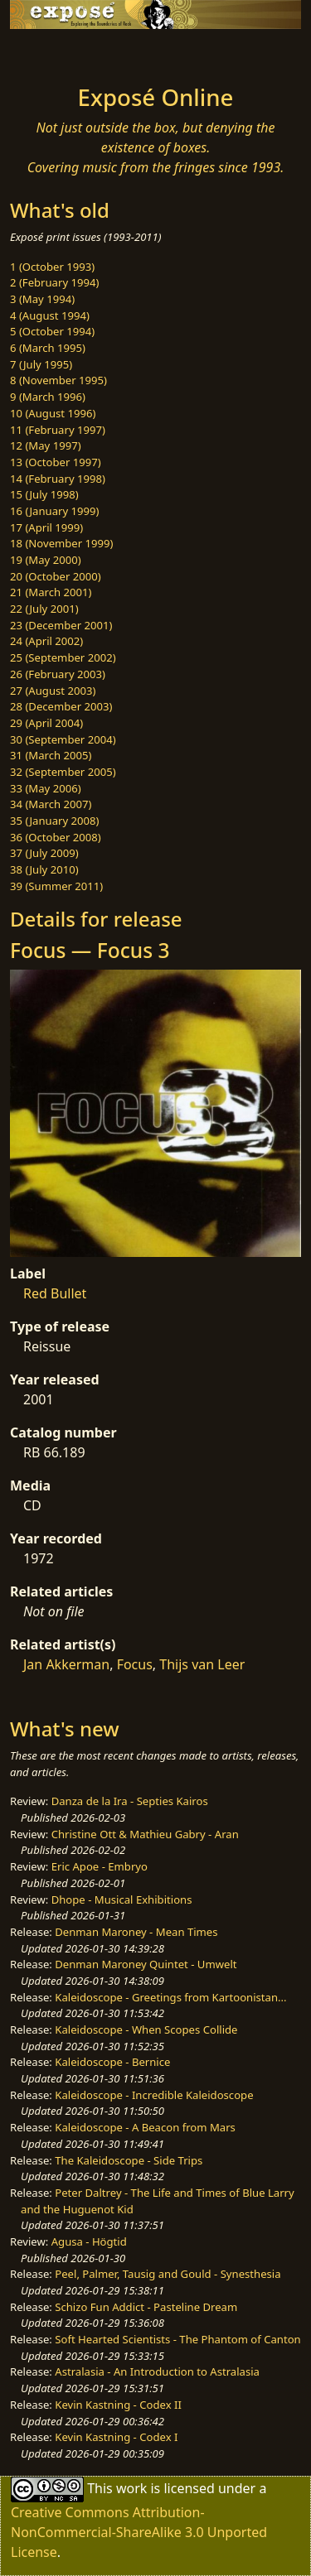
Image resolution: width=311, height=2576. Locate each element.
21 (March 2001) (50, 592)
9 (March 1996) (47, 396)
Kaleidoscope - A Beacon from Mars (145, 2127)
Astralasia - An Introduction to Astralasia (157, 2371)
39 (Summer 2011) (56, 886)
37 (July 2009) (44, 852)
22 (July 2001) (44, 608)
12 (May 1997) (45, 445)
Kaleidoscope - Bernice (112, 2061)
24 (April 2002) (46, 640)
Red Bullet (54, 1293)
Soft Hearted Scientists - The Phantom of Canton (177, 2339)
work (131, 2487)
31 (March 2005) (50, 755)
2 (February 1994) (54, 282)
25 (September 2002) (63, 657)
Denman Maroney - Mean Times (136, 1931)
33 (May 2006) (45, 788)
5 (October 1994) (52, 331)
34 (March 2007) (50, 804)
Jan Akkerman (66, 1664)
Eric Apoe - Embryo (99, 1866)
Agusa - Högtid (89, 2241)
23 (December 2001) (61, 625)
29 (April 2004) (46, 722)
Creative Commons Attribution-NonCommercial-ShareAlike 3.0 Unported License (139, 2532)
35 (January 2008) (54, 820)
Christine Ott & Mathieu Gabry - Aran (145, 1834)
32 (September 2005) (63, 771)
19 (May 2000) (45, 559)
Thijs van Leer (202, 1664)
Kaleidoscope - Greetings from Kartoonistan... (170, 1997)
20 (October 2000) (55, 576)
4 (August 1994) (50, 315)
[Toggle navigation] (53, 52)
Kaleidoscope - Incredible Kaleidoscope (154, 2094)
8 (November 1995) (58, 380)
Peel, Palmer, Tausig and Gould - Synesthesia (167, 2273)
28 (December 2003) (61, 706)
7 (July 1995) (41, 364)
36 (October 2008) (55, 837)
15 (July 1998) (44, 494)
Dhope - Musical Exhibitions (121, 1899)
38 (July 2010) (44, 869)
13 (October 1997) (55, 462)
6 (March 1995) (47, 347)
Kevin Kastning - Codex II (118, 2404)
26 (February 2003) (57, 674)
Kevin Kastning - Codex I (116, 2436)
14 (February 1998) (57, 478)
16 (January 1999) (54, 510)
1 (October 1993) (52, 266)
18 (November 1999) (62, 543)
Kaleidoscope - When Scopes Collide (146, 2029)
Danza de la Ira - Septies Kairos (129, 1801)
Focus (135, 1664)
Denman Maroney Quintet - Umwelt (145, 1964)
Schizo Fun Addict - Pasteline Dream (146, 2306)
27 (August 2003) (52, 690)
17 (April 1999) (46, 527)
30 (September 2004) (63, 739)
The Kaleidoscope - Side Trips (128, 2160)
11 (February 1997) (57, 429)
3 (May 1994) (42, 298)
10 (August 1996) (52, 413)
